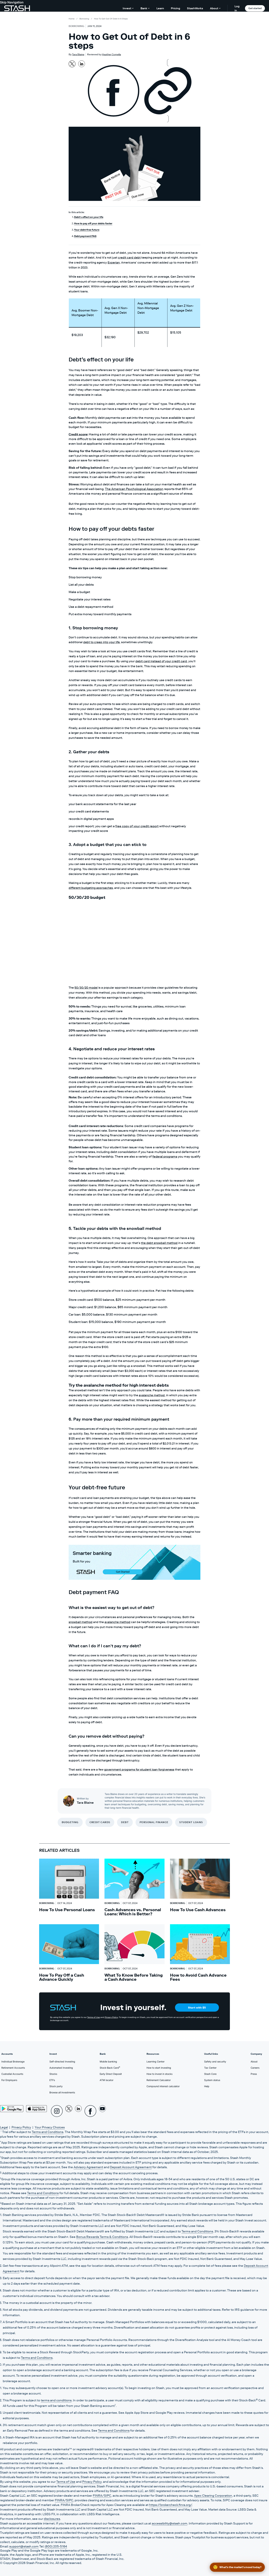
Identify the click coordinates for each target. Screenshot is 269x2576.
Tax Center (210, 2067)
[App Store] (36, 2108)
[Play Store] (11, 2108)
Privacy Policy (111, 2017)
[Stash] (17, 8)
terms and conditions (56, 2400)
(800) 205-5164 (56, 2546)
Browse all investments (62, 2092)
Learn (160, 8)
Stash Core (210, 2073)
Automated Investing (61, 2067)
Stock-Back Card (110, 2067)
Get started (255, 8)
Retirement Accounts (13, 2067)
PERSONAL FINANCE (154, 1822)
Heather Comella (111, 54)
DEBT (125, 1822)
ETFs (52, 2080)
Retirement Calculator (159, 2080)
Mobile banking (108, 2061)
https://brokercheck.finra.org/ (170, 2505)
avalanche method (152, 1395)
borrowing (84, 18)
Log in (237, 8)
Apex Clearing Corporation (213, 2496)
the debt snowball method (159, 1243)
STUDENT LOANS (191, 1822)
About (254, 2061)
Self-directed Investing (62, 2061)
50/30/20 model (86, 988)
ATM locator (106, 2080)
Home (71, 18)
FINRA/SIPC (102, 2496)
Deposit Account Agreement (131, 2167)
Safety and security (215, 2061)
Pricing (175, 8)
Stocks (53, 2073)
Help (206, 2086)
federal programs (164, 1156)
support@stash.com (24, 2546)
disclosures (52, 2519)
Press (254, 2073)
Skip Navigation (12, 2)
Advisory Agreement (88, 2167)
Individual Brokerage (13, 2061)
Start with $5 (197, 2007)
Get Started (123, 1571)
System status (212, 2080)
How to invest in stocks (159, 2073)
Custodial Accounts (12, 2073)
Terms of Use (93, 2017)
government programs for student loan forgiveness (139, 1769)
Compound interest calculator (163, 2086)
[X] (68, 2111)
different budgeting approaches (91, 888)
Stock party (56, 2086)
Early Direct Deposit (111, 2073)
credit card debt (129, 257)
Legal (4, 2127)
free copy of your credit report (137, 826)
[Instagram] (57, 2111)
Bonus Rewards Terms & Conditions (102, 2237)
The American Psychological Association (134, 489)
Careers (255, 2067)
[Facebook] (90, 2111)
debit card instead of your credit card (161, 661)
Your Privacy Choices (50, 2127)
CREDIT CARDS (100, 1822)
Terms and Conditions (47, 2132)
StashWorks (195, 8)
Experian (114, 262)
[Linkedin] (78, 2111)
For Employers (9, 2080)
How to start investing (159, 2067)
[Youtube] (102, 2111)
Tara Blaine (78, 54)
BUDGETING (70, 1822)
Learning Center (156, 2061)
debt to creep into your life (101, 642)
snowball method (80, 1622)
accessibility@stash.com (169, 2523)
